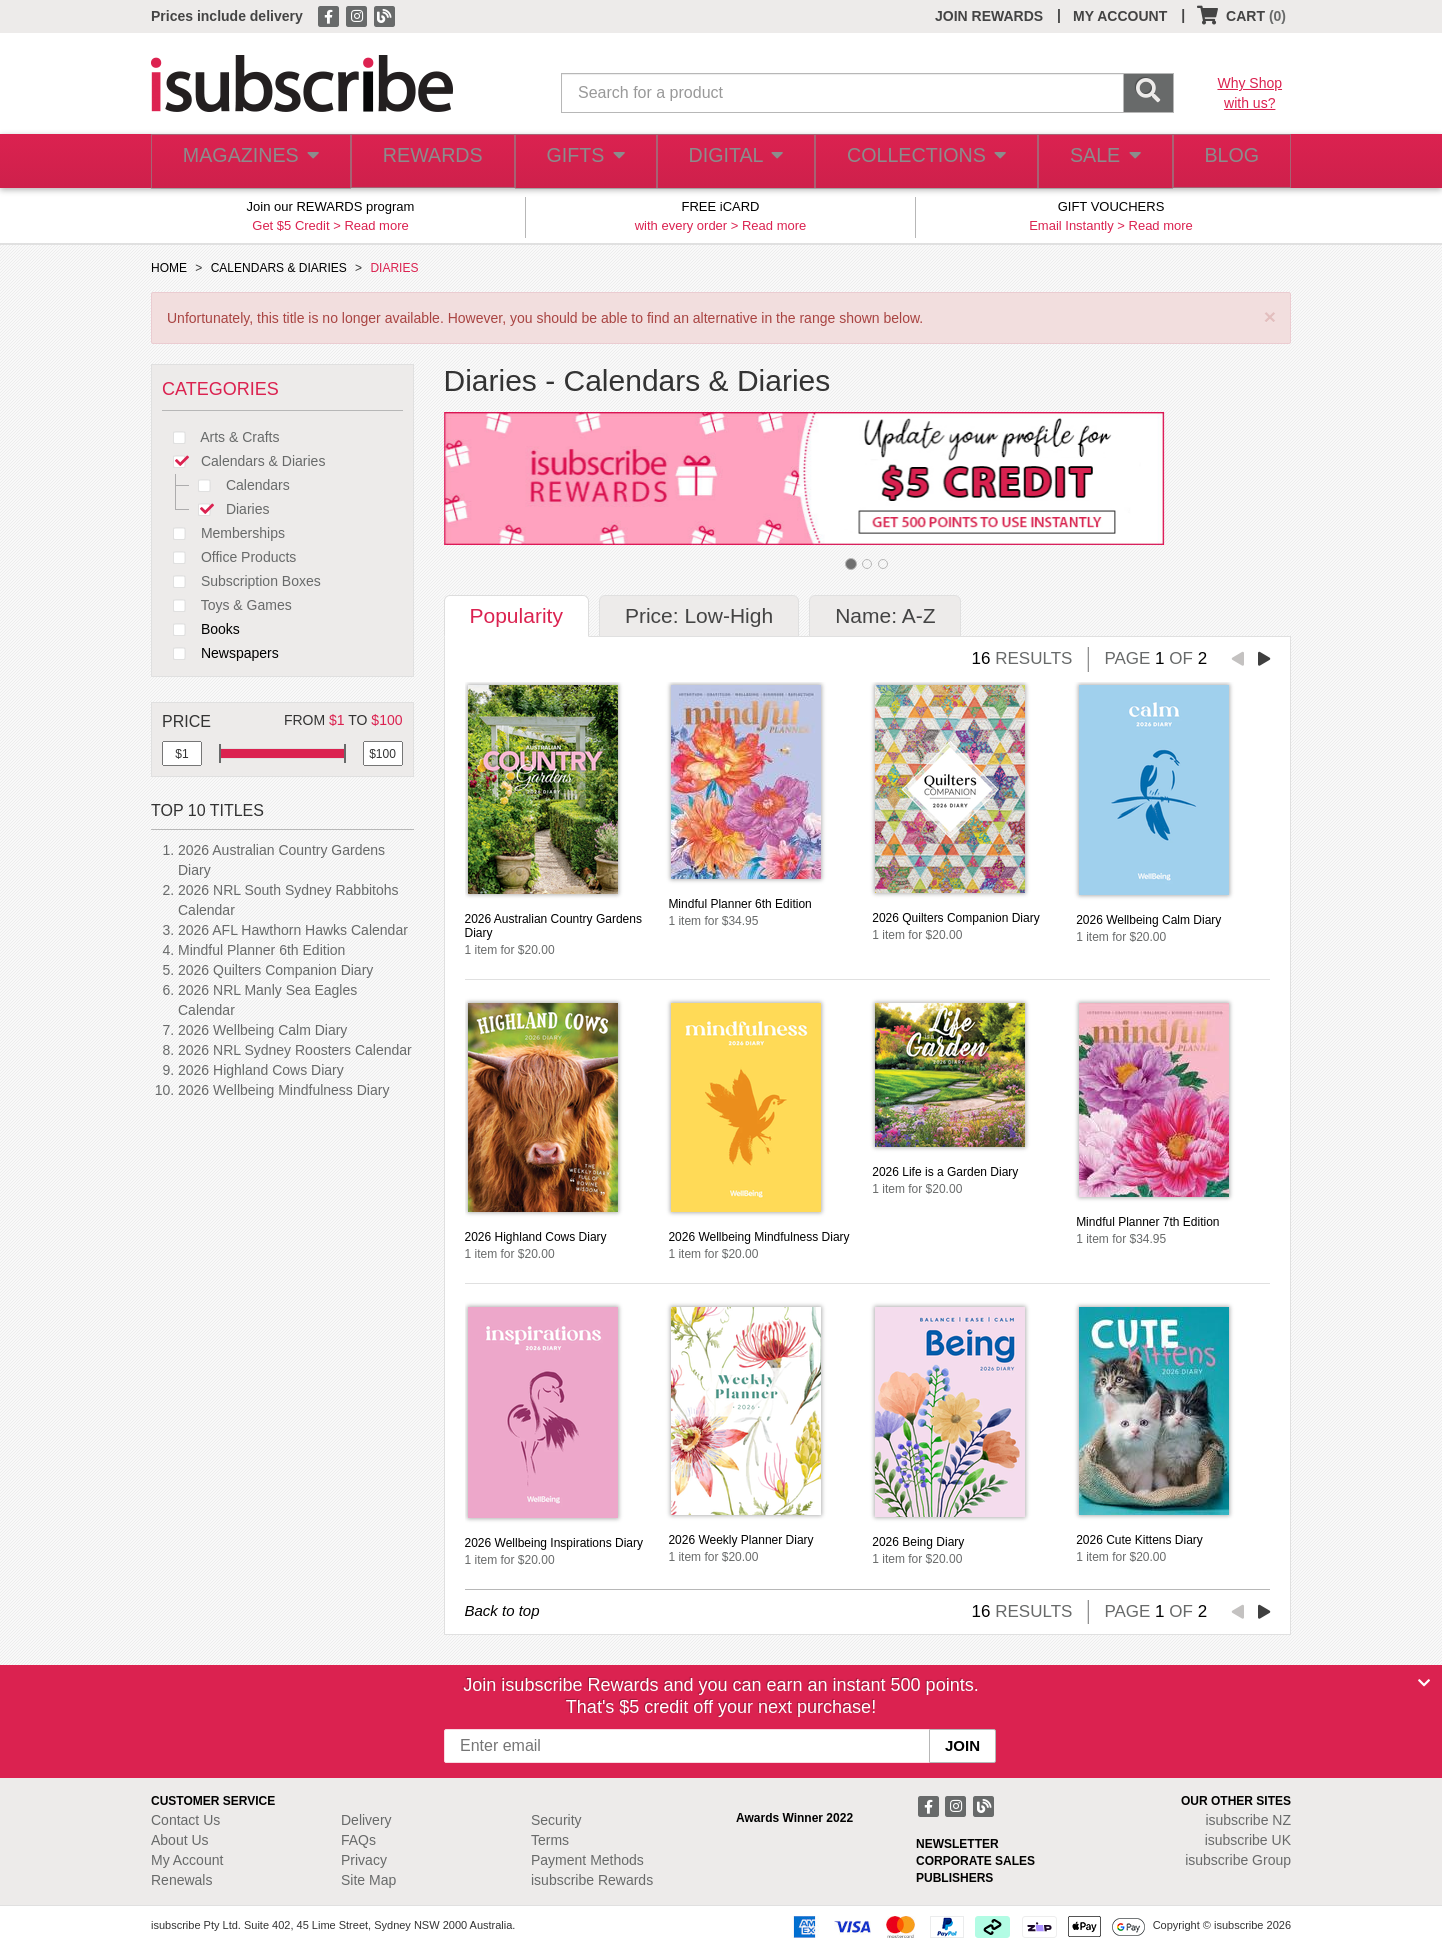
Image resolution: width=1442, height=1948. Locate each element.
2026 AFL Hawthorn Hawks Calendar (293, 930)
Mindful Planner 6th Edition (261, 950)
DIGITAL (733, 161)
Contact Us (185, 1820)
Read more (376, 225)
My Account (187, 1860)
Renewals (181, 1880)
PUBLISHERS (954, 1878)
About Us (180, 1840)
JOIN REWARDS (989, 16)
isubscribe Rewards (592, 1880)
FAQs (358, 1840)
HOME (169, 268)
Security (556, 1820)
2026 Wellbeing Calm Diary (262, 1030)
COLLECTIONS (919, 161)
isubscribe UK (1248, 1840)
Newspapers (220, 653)
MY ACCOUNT (1120, 16)
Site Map (368, 1880)
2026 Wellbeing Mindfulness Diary (283, 1090)
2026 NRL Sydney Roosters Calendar (295, 1050)
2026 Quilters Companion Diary (275, 970)
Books (201, 629)
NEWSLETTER (957, 1844)
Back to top (502, 1610)
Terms (550, 1840)
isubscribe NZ (1248, 1820)
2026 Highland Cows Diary (261, 1070)
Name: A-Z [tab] (885, 615)
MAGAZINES (248, 161)
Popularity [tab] (516, 615)
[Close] (1424, 1683)
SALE (1095, 161)
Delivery (366, 1820)
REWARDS (425, 161)
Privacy (364, 1860)
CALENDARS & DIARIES (279, 268)
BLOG (1228, 161)
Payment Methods (587, 1860)
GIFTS (580, 161)
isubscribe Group (1238, 1860)
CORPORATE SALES (975, 1861)
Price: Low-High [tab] (699, 615)
